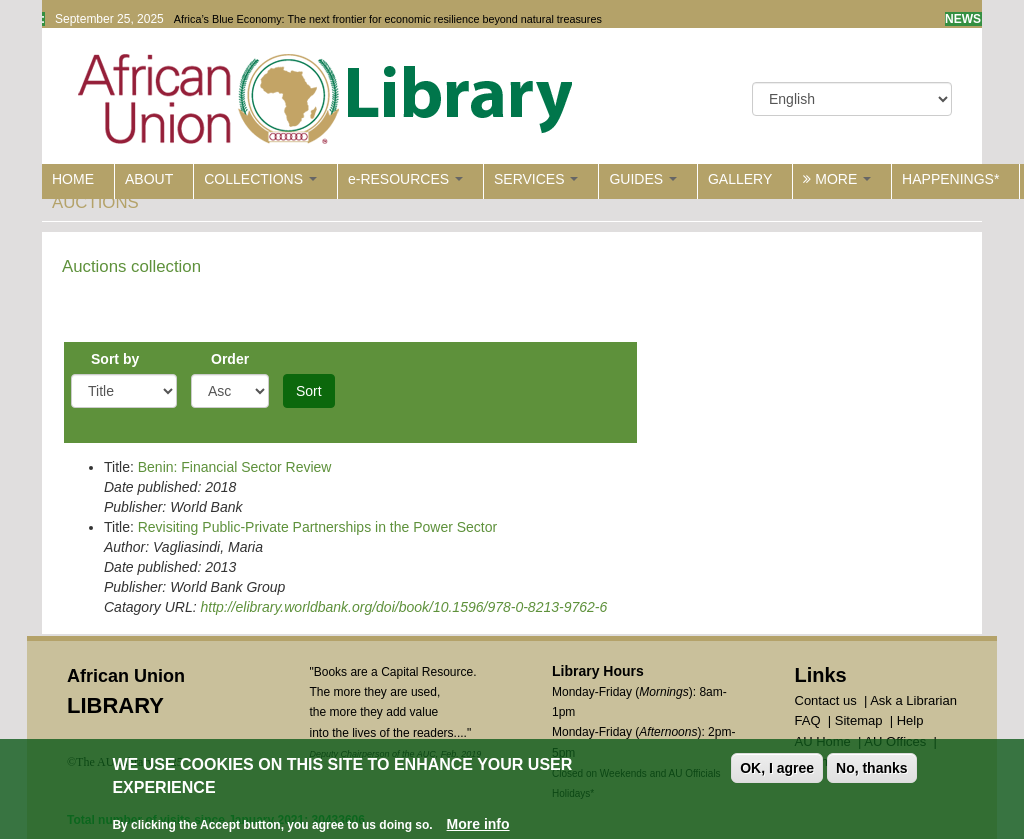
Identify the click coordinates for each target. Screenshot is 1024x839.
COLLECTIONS (260, 179)
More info (478, 826)
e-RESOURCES (405, 179)
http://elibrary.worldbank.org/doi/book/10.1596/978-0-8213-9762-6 (403, 607)
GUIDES (643, 179)
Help (910, 720)
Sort (309, 391)
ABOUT (149, 179)
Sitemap (859, 720)
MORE (837, 179)
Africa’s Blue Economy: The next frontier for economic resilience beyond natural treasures (388, 19)
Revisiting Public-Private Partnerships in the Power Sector (318, 527)
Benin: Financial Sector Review (235, 467)
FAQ (808, 720)
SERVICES (536, 179)
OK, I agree (777, 770)
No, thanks (872, 770)
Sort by (115, 359)
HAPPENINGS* (950, 179)
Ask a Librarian (913, 700)
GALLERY (740, 179)
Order (230, 359)
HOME (73, 179)
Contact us (826, 700)
